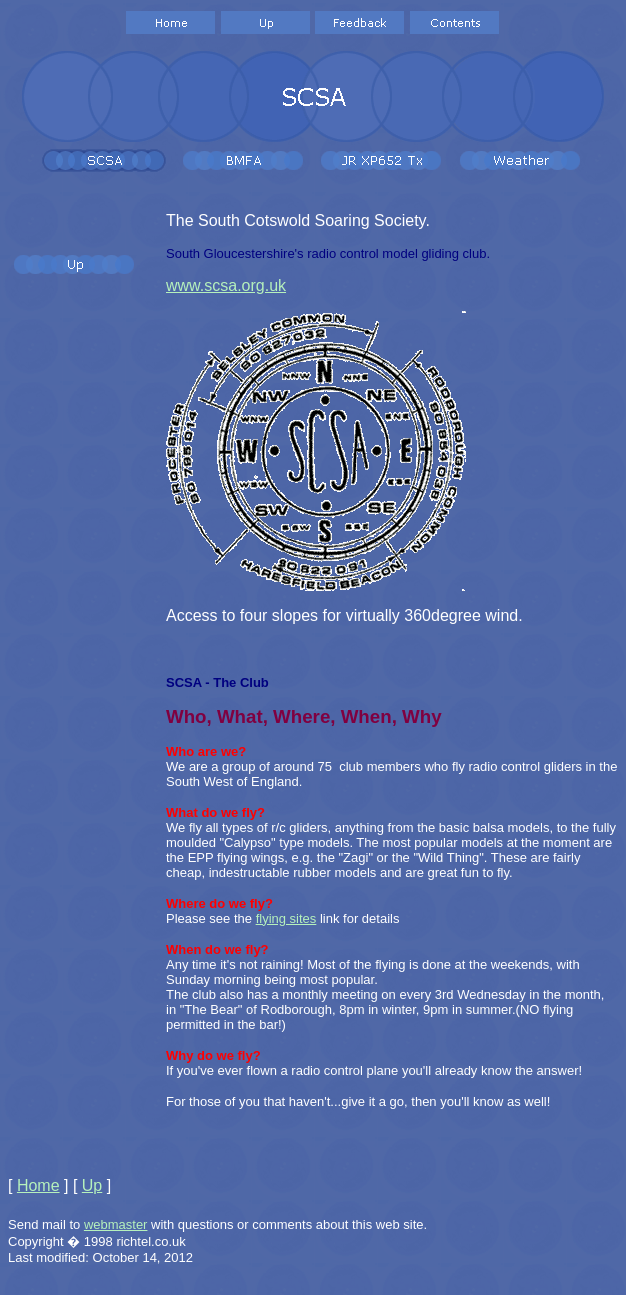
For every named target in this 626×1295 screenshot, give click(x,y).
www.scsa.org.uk (226, 285)
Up (92, 1185)
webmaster (116, 1224)
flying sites (286, 918)
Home (38, 1185)
